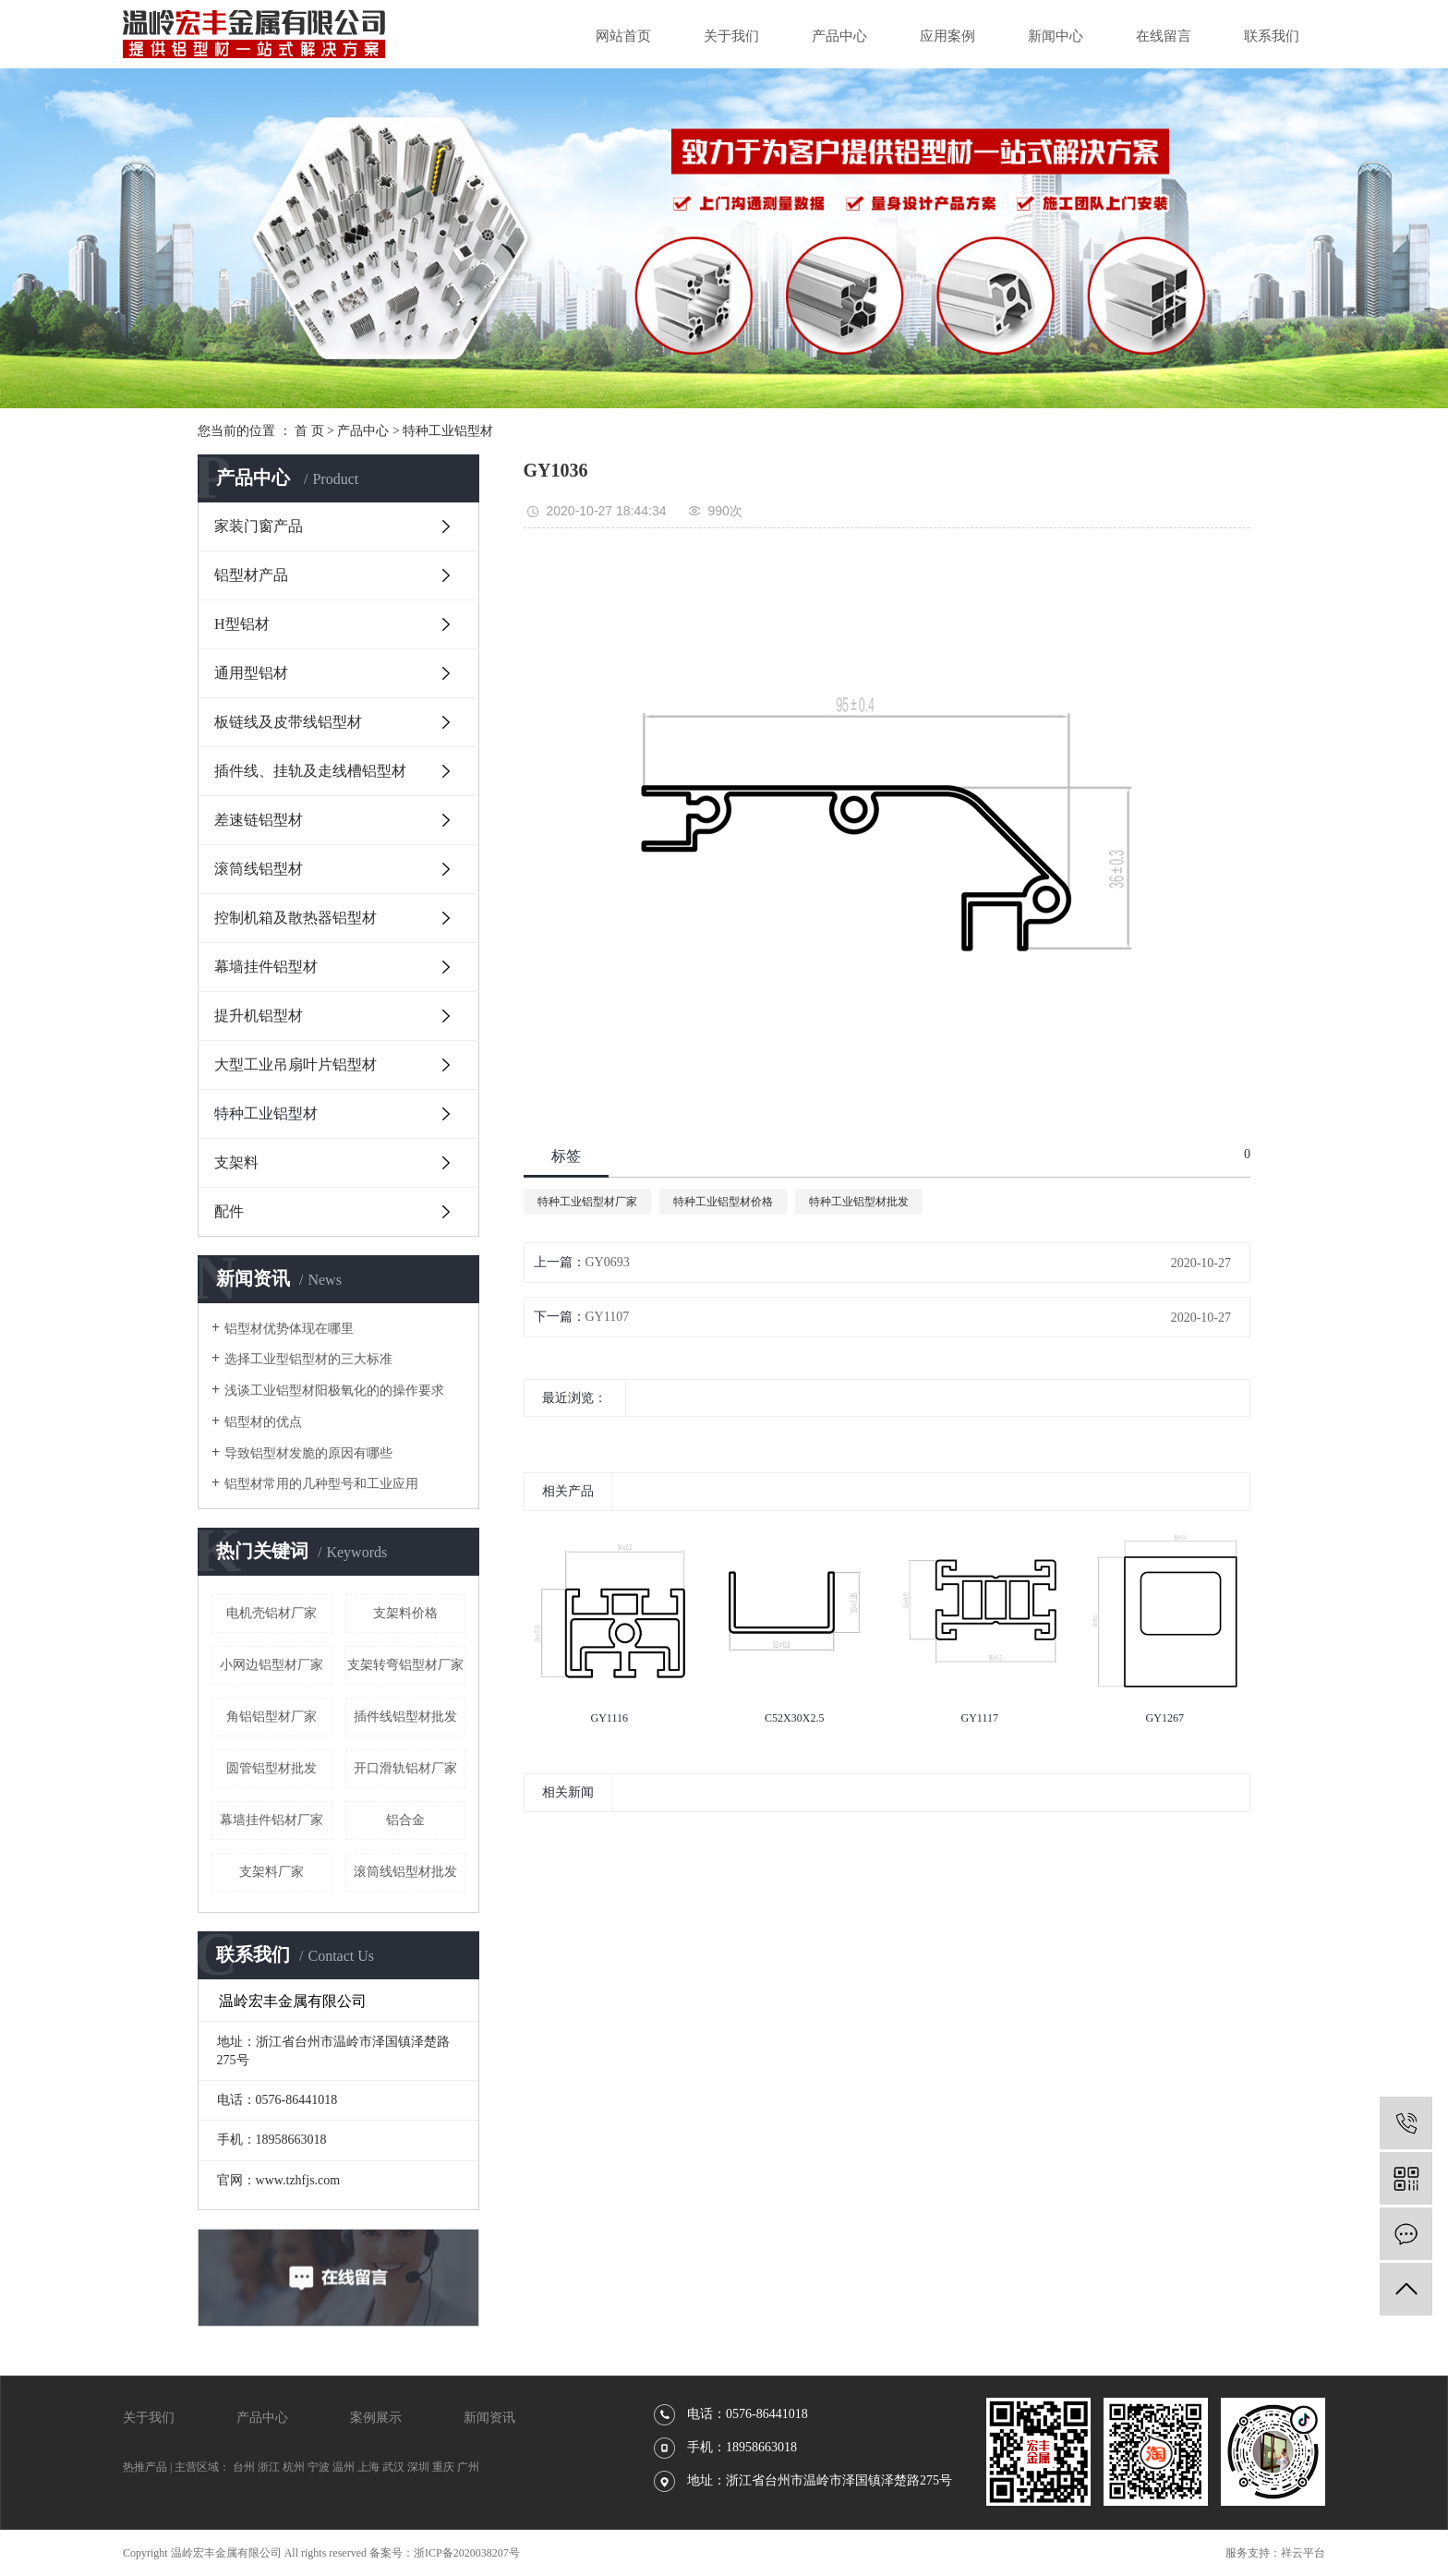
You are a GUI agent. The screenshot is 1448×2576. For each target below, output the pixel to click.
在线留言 (1163, 36)
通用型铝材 (251, 673)
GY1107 (607, 1317)
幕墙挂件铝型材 (266, 966)
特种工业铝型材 (448, 431)
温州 (343, 2467)
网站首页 (623, 36)
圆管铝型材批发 (271, 1768)
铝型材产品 (251, 575)
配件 (229, 1211)
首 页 (309, 431)
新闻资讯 (489, 2418)
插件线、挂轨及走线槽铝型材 (310, 771)
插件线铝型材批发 (405, 1716)
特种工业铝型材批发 (859, 1201)
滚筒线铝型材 (258, 869)
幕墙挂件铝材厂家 (271, 1820)
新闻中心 (1055, 36)
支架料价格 (405, 1613)
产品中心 (839, 36)
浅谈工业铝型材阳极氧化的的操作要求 (334, 1390)
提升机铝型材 (258, 1015)
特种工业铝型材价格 (723, 1201)
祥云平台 (1303, 2552)
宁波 (319, 2467)
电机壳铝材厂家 (271, 1613)
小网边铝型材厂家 (271, 1665)
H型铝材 (242, 624)
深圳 (418, 2467)
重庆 (443, 2467)
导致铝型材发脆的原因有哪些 (308, 1453)
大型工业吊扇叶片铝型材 (295, 1064)
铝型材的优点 (263, 1422)
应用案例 (947, 36)
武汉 (393, 2467)
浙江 (269, 2467)
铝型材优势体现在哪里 (289, 1329)
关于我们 (731, 36)
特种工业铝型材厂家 (587, 1201)
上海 (368, 2467)
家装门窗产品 (258, 526)
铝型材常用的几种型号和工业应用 (321, 1484)
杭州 (294, 2467)
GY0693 (607, 1262)
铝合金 (405, 1820)
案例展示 (376, 2418)
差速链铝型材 (258, 820)
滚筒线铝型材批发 (405, 1872)
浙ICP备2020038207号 (467, 2552)
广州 (468, 2467)
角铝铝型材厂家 (271, 1716)
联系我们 (1271, 36)
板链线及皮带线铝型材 (288, 722)
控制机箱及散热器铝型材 (295, 917)
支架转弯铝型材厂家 (405, 1665)
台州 (244, 2467)
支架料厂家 (271, 1872)
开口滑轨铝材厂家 (405, 1768)
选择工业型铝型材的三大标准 (308, 1359)
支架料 (236, 1162)
